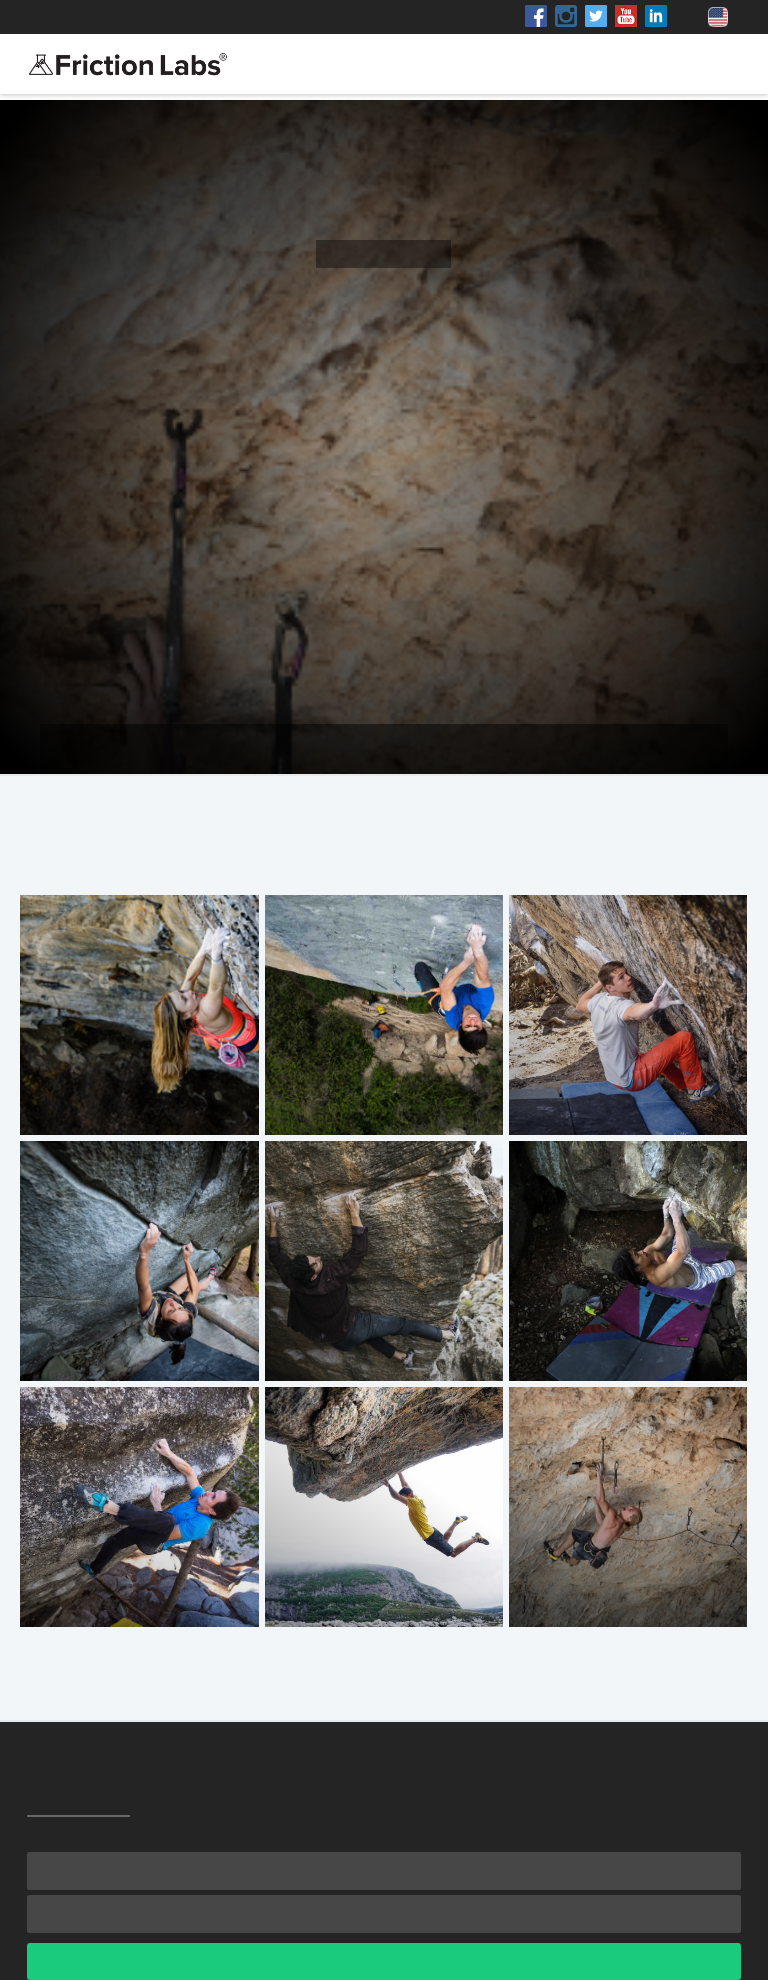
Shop (206, 17)
